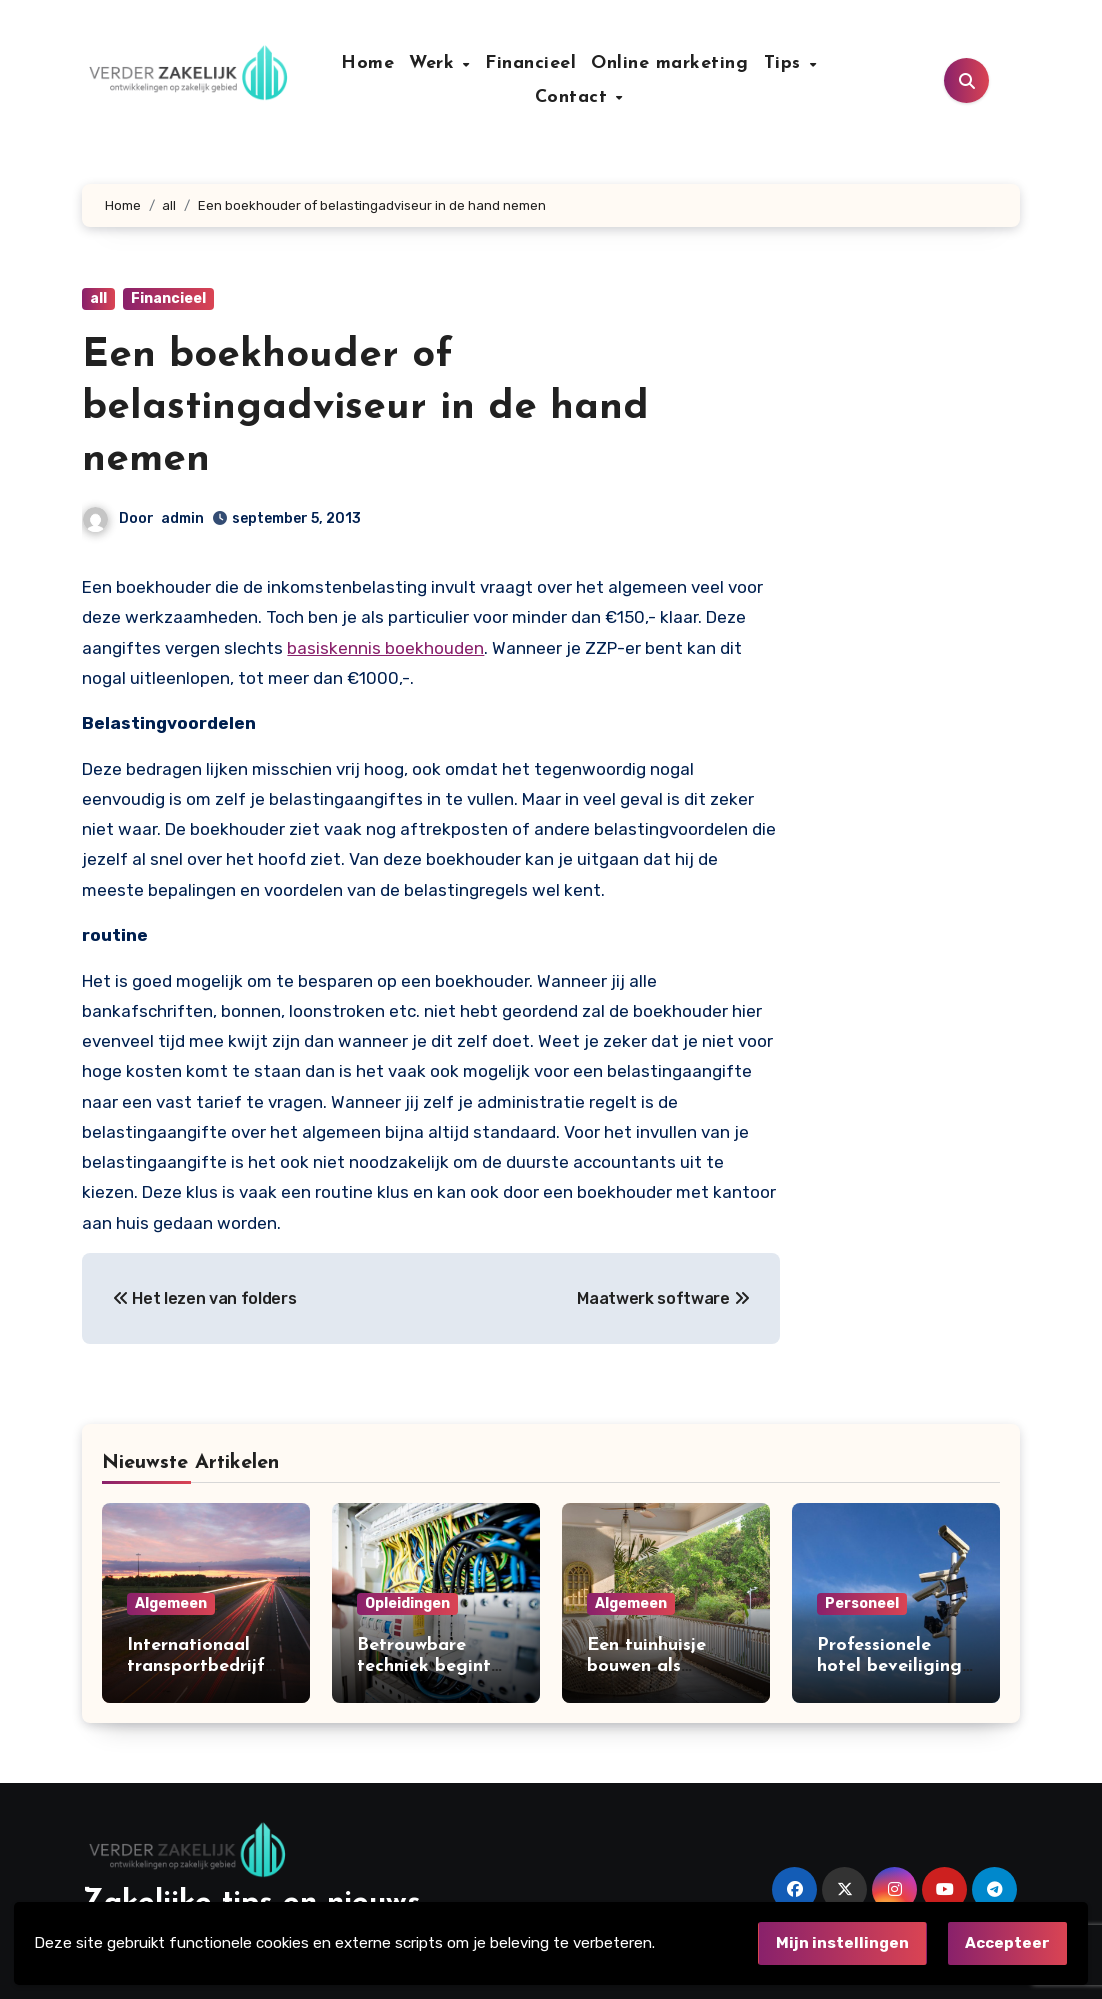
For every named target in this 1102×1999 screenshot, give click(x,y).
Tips (786, 63)
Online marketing (669, 63)
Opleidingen (407, 1603)
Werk (435, 63)
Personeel (862, 1603)
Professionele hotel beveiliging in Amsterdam (889, 1667)
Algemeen (171, 1603)
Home (367, 63)
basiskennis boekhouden (385, 648)
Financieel (530, 63)
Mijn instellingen (842, 1943)
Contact (574, 97)
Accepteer (1007, 1943)
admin (182, 518)
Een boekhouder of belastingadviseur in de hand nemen (365, 408)
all (98, 298)
